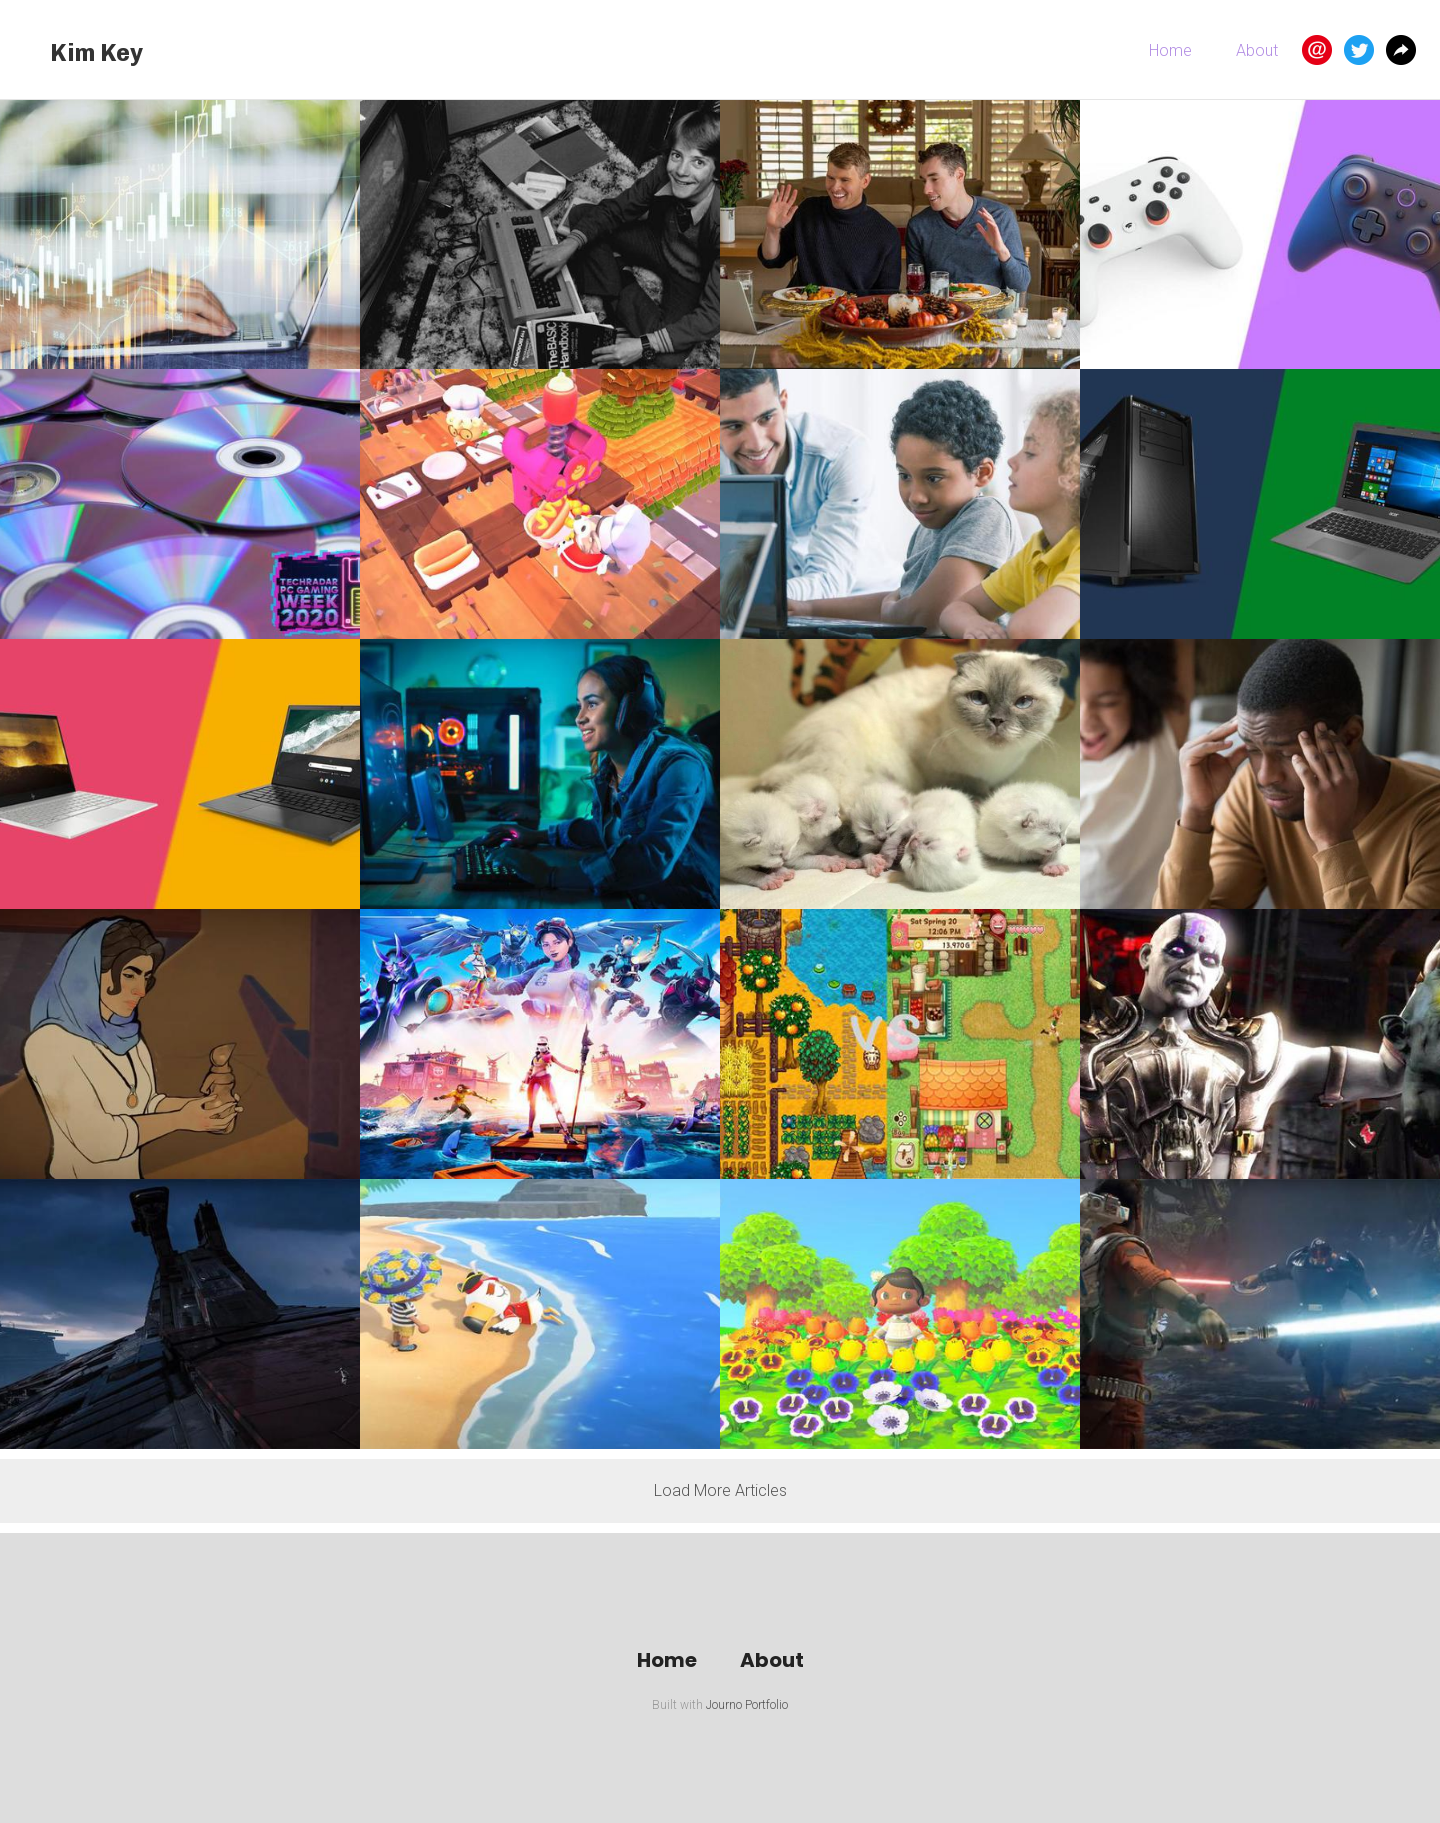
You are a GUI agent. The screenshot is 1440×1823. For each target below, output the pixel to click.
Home (1170, 50)
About (1257, 50)
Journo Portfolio (747, 1705)
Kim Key (96, 52)
